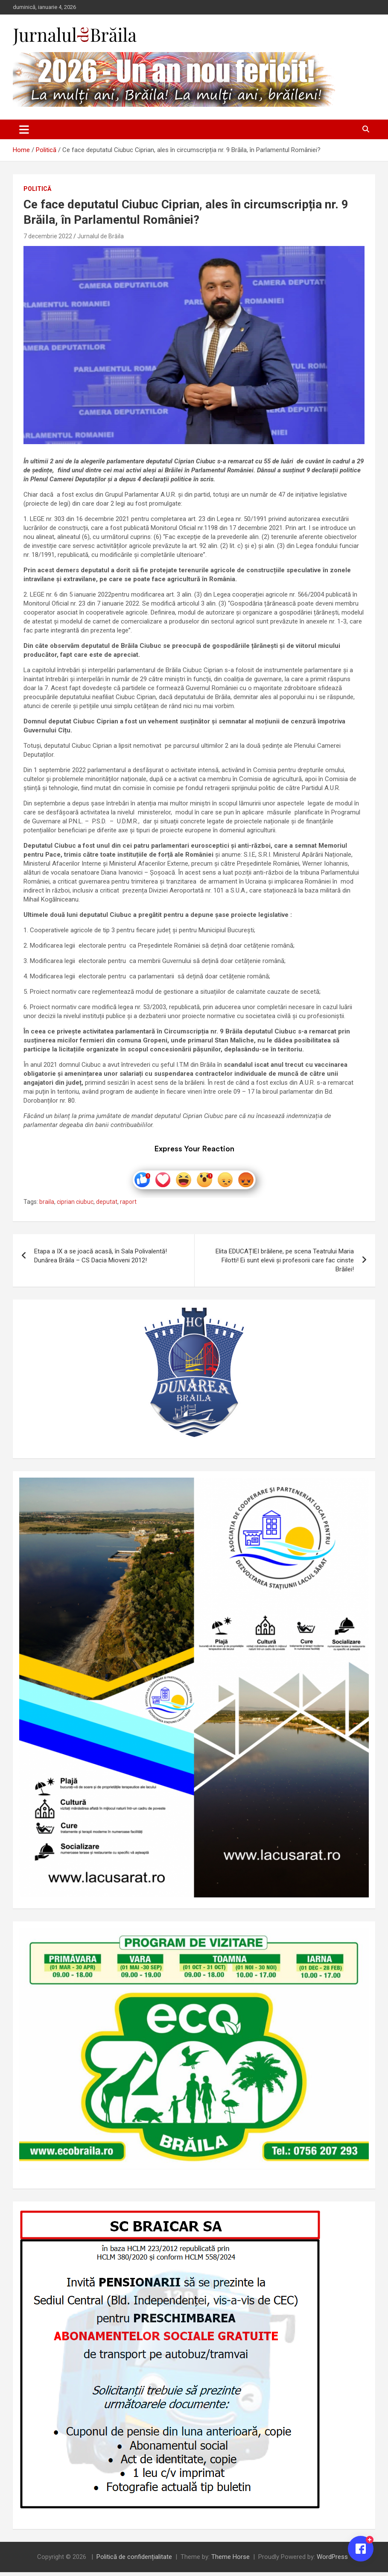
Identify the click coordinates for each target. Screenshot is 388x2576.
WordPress (332, 2560)
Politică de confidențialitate (134, 2560)
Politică (37, 188)
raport (128, 1205)
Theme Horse (230, 2560)
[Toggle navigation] (24, 129)
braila (46, 1205)
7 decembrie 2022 (47, 236)
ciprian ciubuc (75, 1205)
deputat (106, 1205)
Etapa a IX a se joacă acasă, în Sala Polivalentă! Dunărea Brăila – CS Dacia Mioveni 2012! (100, 1259)
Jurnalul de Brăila (100, 236)
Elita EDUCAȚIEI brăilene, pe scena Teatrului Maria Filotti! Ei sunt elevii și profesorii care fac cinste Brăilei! (285, 1263)
